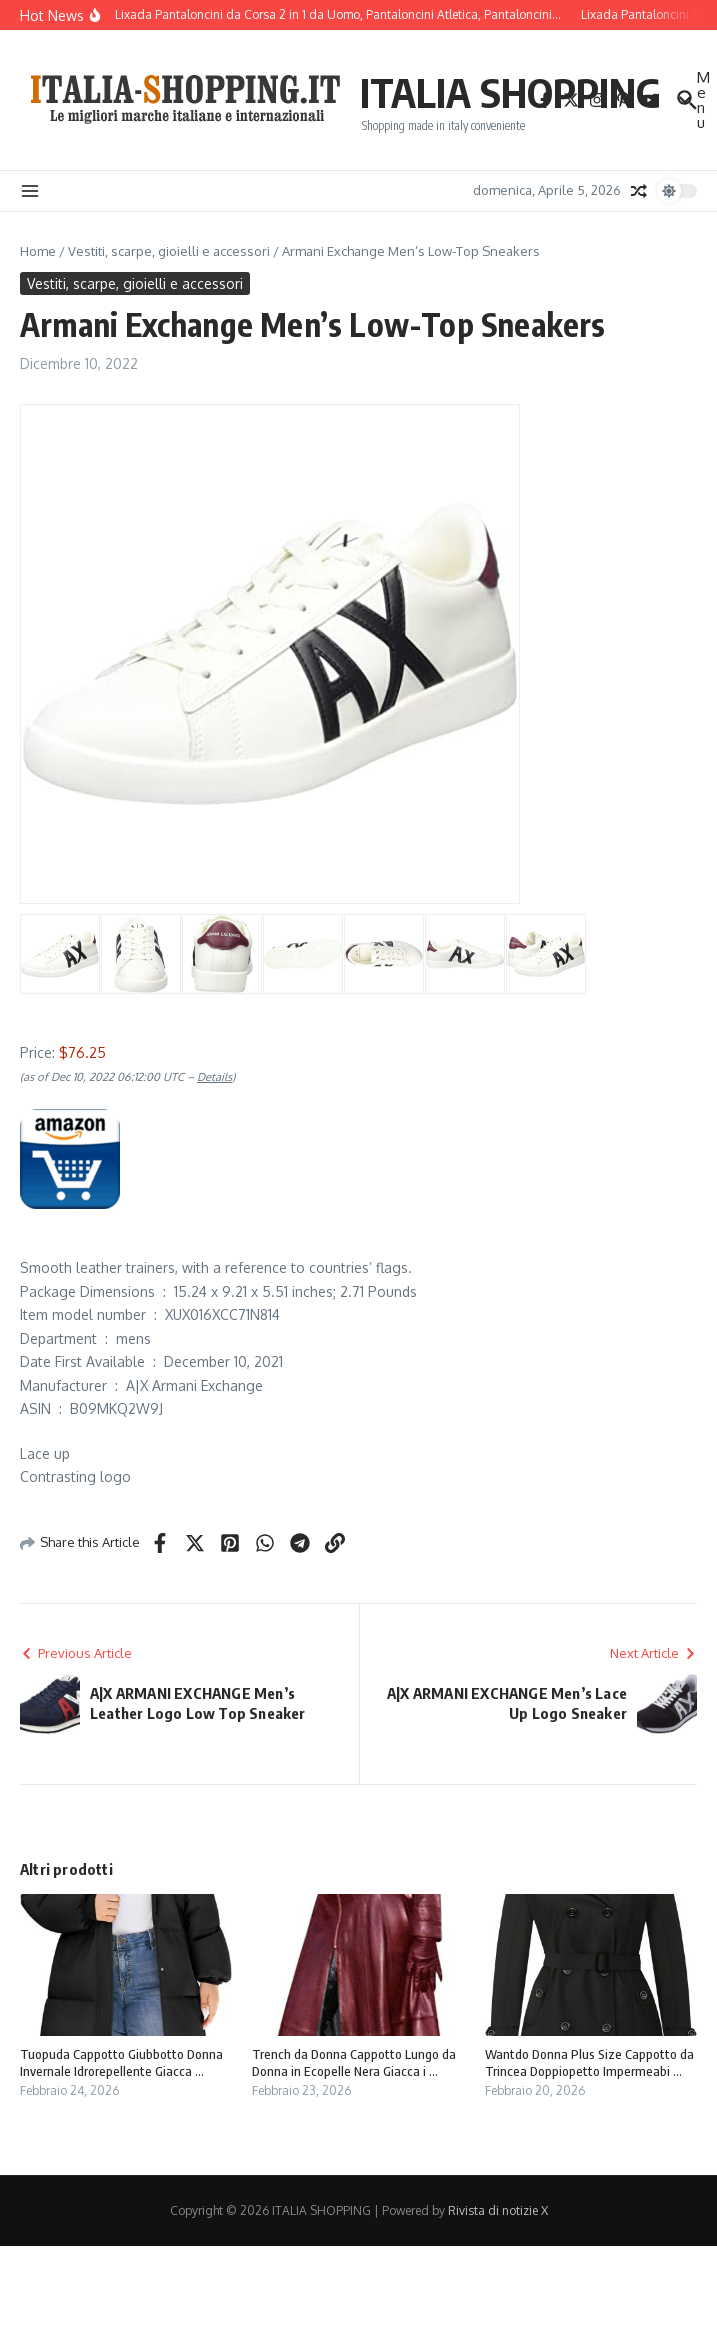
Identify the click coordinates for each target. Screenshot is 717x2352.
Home (38, 251)
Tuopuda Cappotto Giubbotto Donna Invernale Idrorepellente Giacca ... (121, 2062)
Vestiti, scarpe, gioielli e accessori (169, 251)
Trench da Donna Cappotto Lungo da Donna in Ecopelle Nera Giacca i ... (354, 2062)
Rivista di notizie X (498, 2210)
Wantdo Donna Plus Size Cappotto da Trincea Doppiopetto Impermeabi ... (589, 2062)
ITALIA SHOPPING (510, 92)
